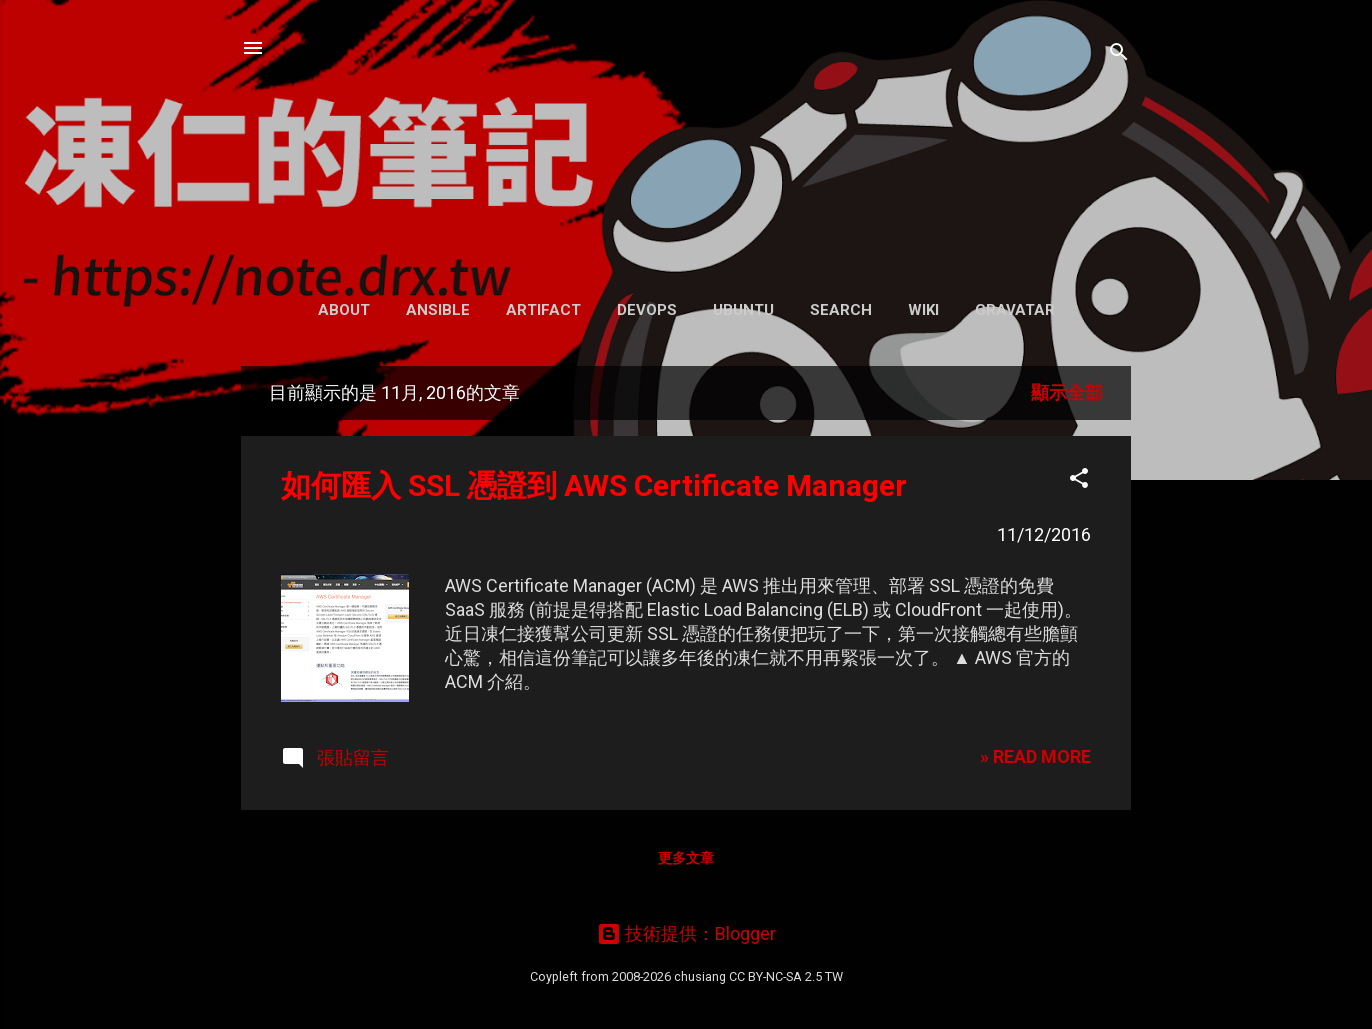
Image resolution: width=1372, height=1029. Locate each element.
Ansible (438, 310)
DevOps (647, 310)
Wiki (923, 310)
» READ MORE (1035, 756)
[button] (1079, 481)
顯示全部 (1067, 392)
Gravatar (1015, 310)
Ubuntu (743, 310)
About (344, 310)
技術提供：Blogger (686, 933)
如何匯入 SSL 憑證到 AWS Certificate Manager (594, 485)
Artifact (543, 310)
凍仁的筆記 (686, 139)
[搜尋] (1119, 54)
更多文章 (686, 858)
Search (841, 310)
